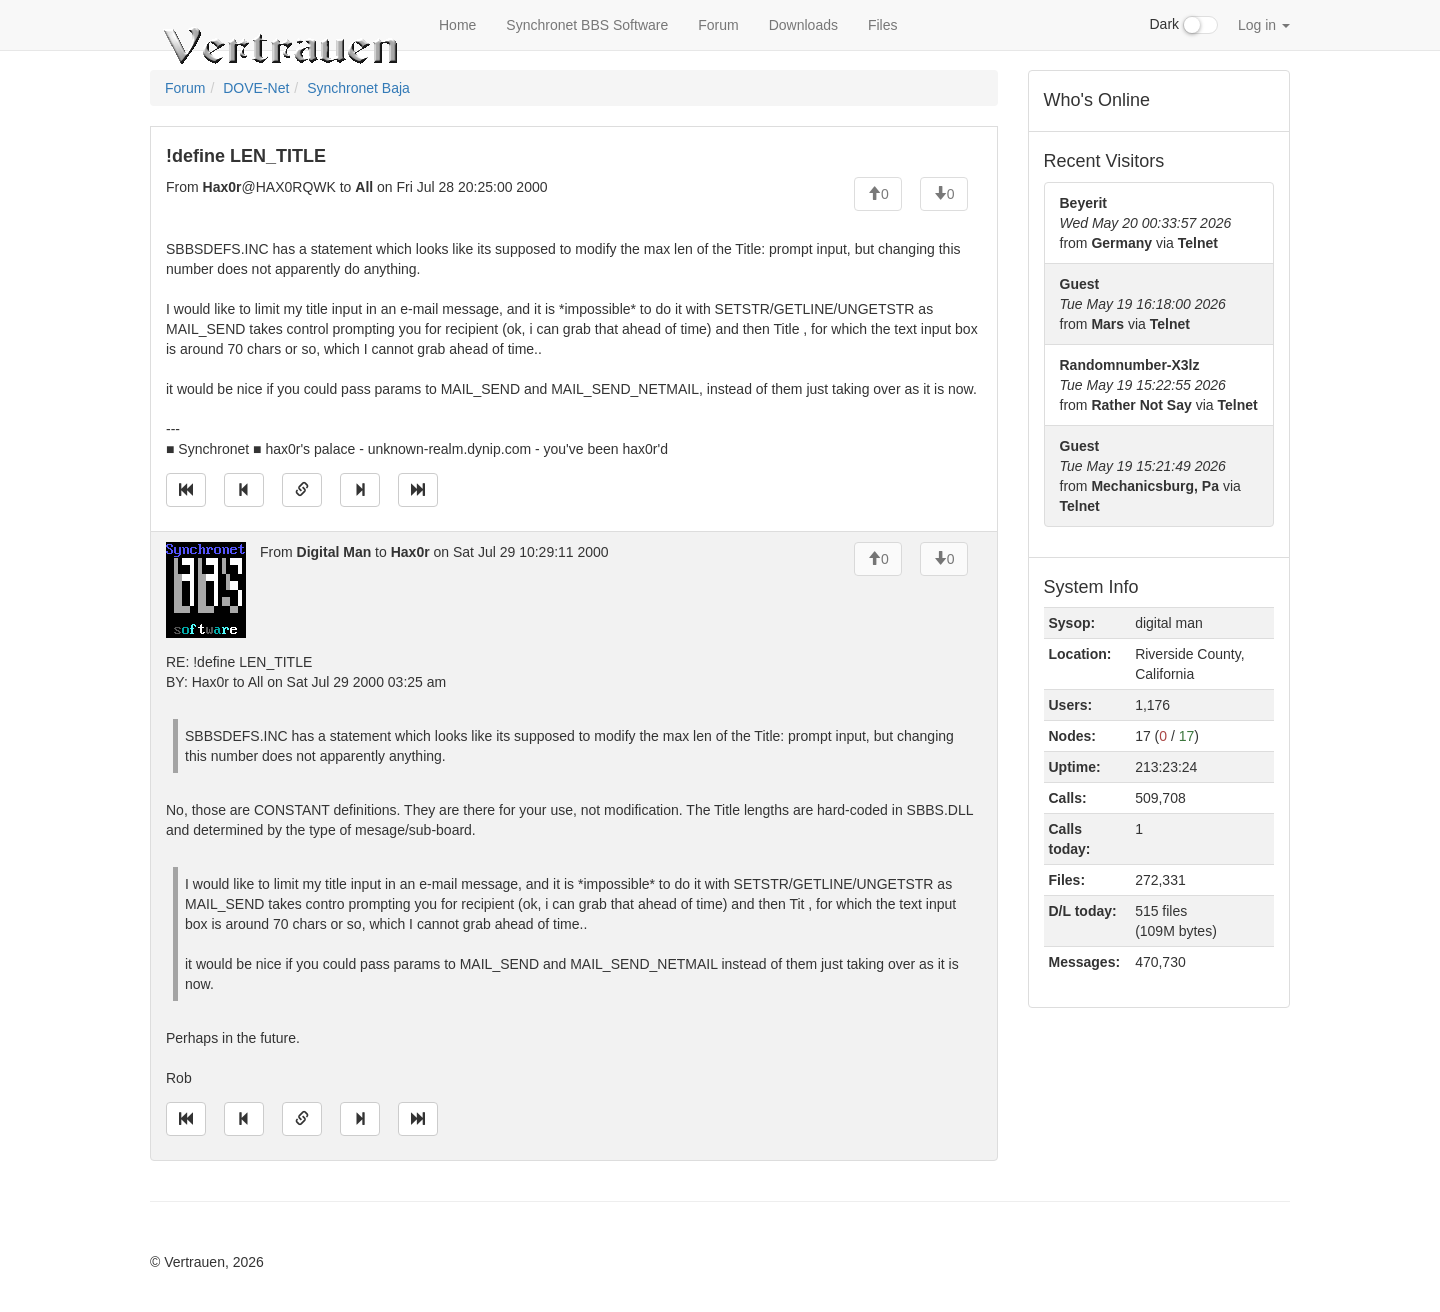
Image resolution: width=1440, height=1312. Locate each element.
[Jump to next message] (360, 490)
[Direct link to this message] (302, 490)
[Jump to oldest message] (186, 490)
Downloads (803, 25)
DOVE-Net (256, 88)
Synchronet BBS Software (587, 25)
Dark (1184, 25)
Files (883, 25)
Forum (718, 25)
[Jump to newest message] (418, 490)
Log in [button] (1264, 25)
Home (457, 25)
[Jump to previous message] (244, 490)
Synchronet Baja (358, 88)
